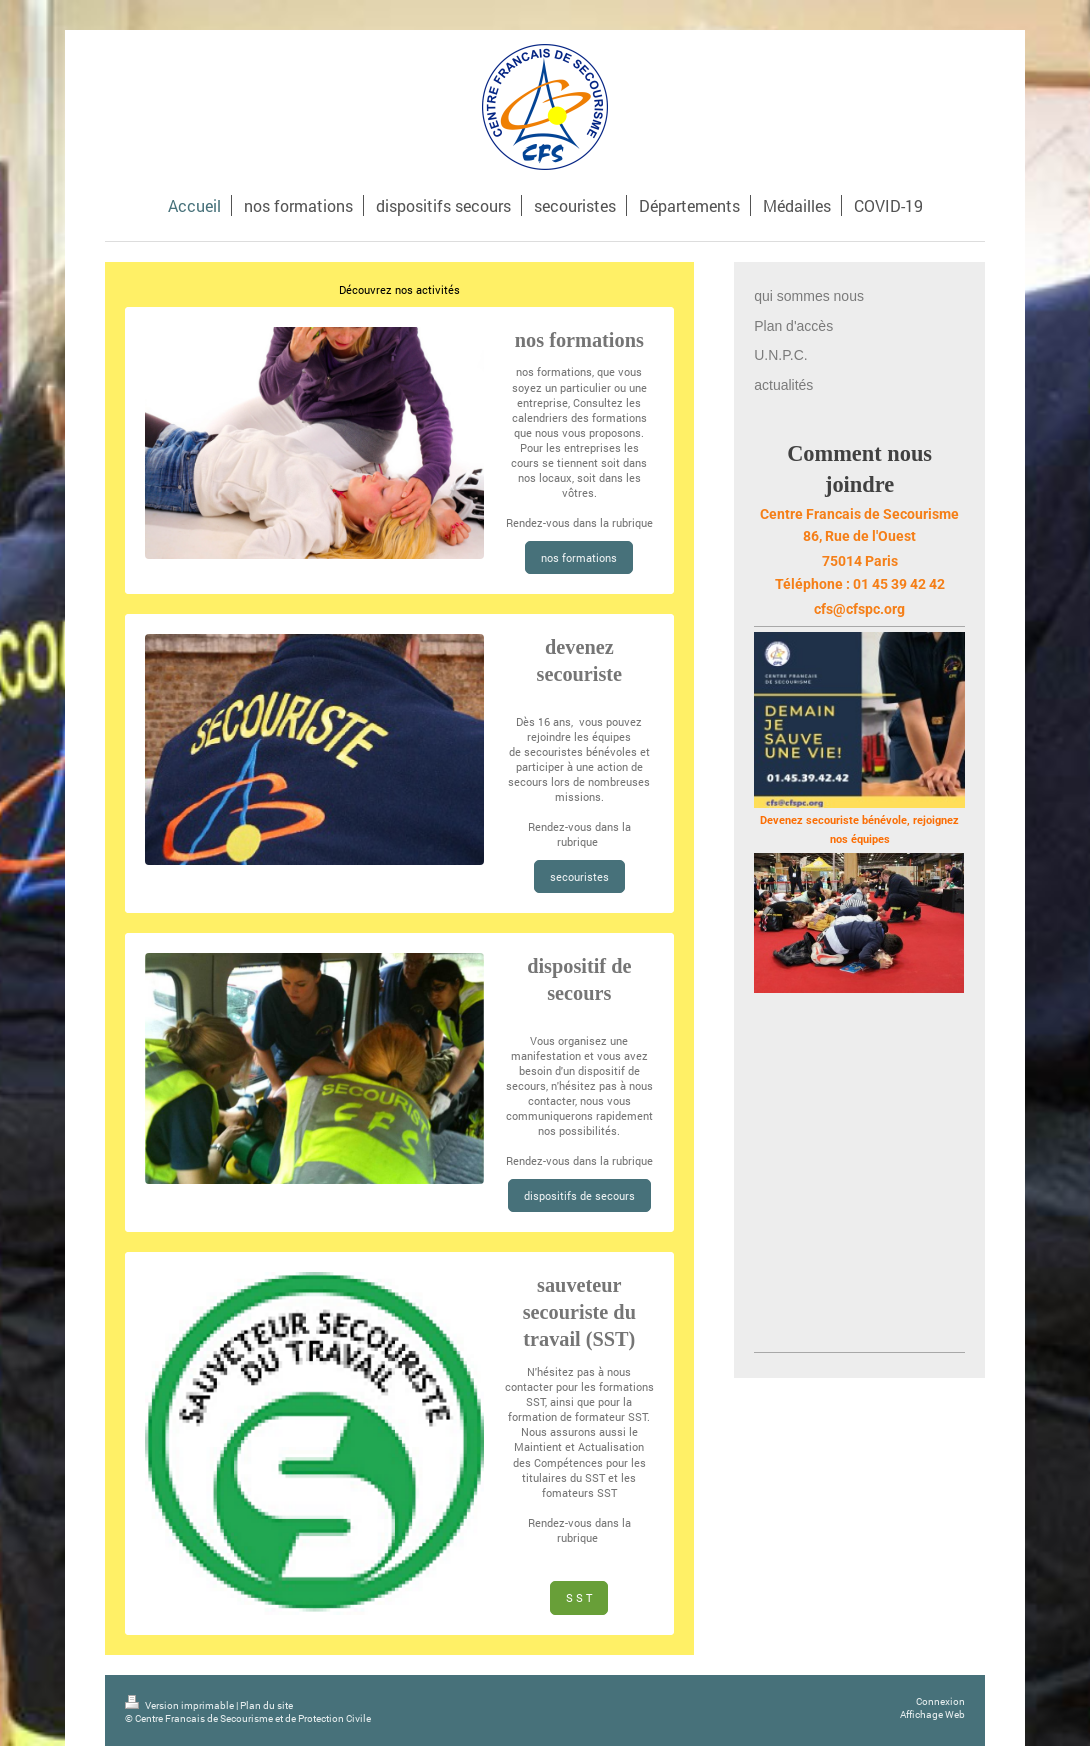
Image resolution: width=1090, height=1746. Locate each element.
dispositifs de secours (579, 1195)
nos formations (554, 371)
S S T (579, 1597)
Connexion (940, 1701)
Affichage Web (932, 1714)
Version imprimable (180, 1705)
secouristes (579, 876)
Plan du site (266, 1705)
